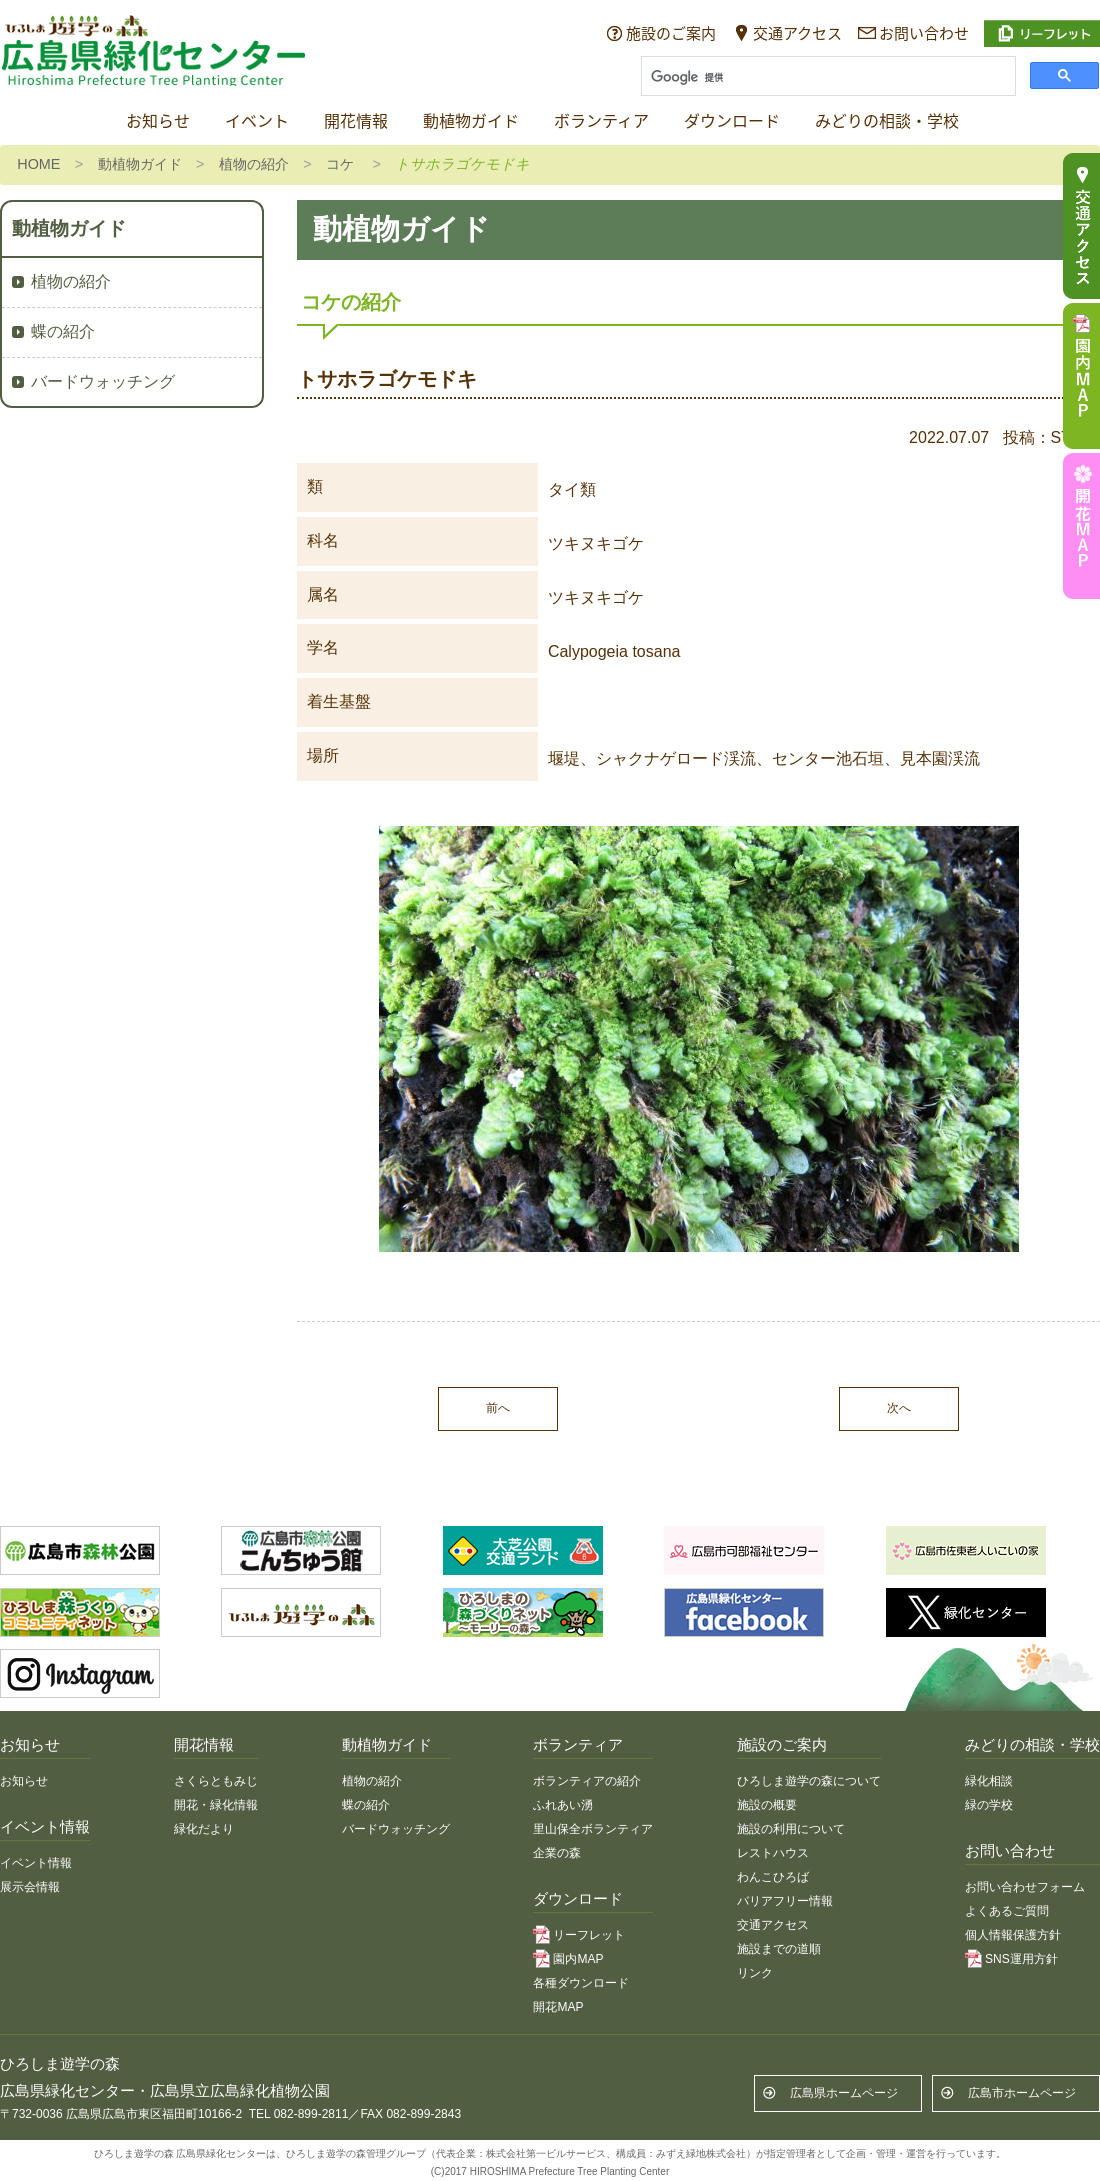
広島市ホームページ (1022, 2093)
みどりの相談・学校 (887, 121)
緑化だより (204, 1829)
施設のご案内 (671, 33)
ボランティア (601, 121)
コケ (340, 164)
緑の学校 (989, 1805)
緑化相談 (989, 1781)
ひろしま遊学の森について (809, 1781)
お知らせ (158, 121)
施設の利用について (791, 1829)
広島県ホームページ (844, 2093)
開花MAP (558, 2007)
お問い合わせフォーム (1025, 1887)
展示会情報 (30, 1887)
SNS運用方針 (1021, 1959)
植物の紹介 (254, 164)
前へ (498, 1408)
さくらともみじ (216, 1781)
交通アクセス (797, 33)
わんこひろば (773, 1877)
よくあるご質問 (1007, 1911)
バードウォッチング (103, 381)
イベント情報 (36, 1863)
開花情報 (356, 121)
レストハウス (773, 1853)
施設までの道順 (779, 1949)
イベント (257, 121)
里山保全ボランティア (593, 1829)
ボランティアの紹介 (587, 1781)
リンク (755, 1973)
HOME (38, 164)
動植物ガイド (471, 121)
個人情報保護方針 (1013, 1935)
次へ (899, 1408)
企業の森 (557, 1853)
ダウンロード (732, 121)
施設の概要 (767, 1805)
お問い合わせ (924, 33)
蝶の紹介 (63, 331)
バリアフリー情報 (785, 1901)
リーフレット (589, 1935)
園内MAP (578, 1959)
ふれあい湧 (563, 1805)
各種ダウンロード (581, 1983)
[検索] (826, 78)
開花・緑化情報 (216, 1805)
